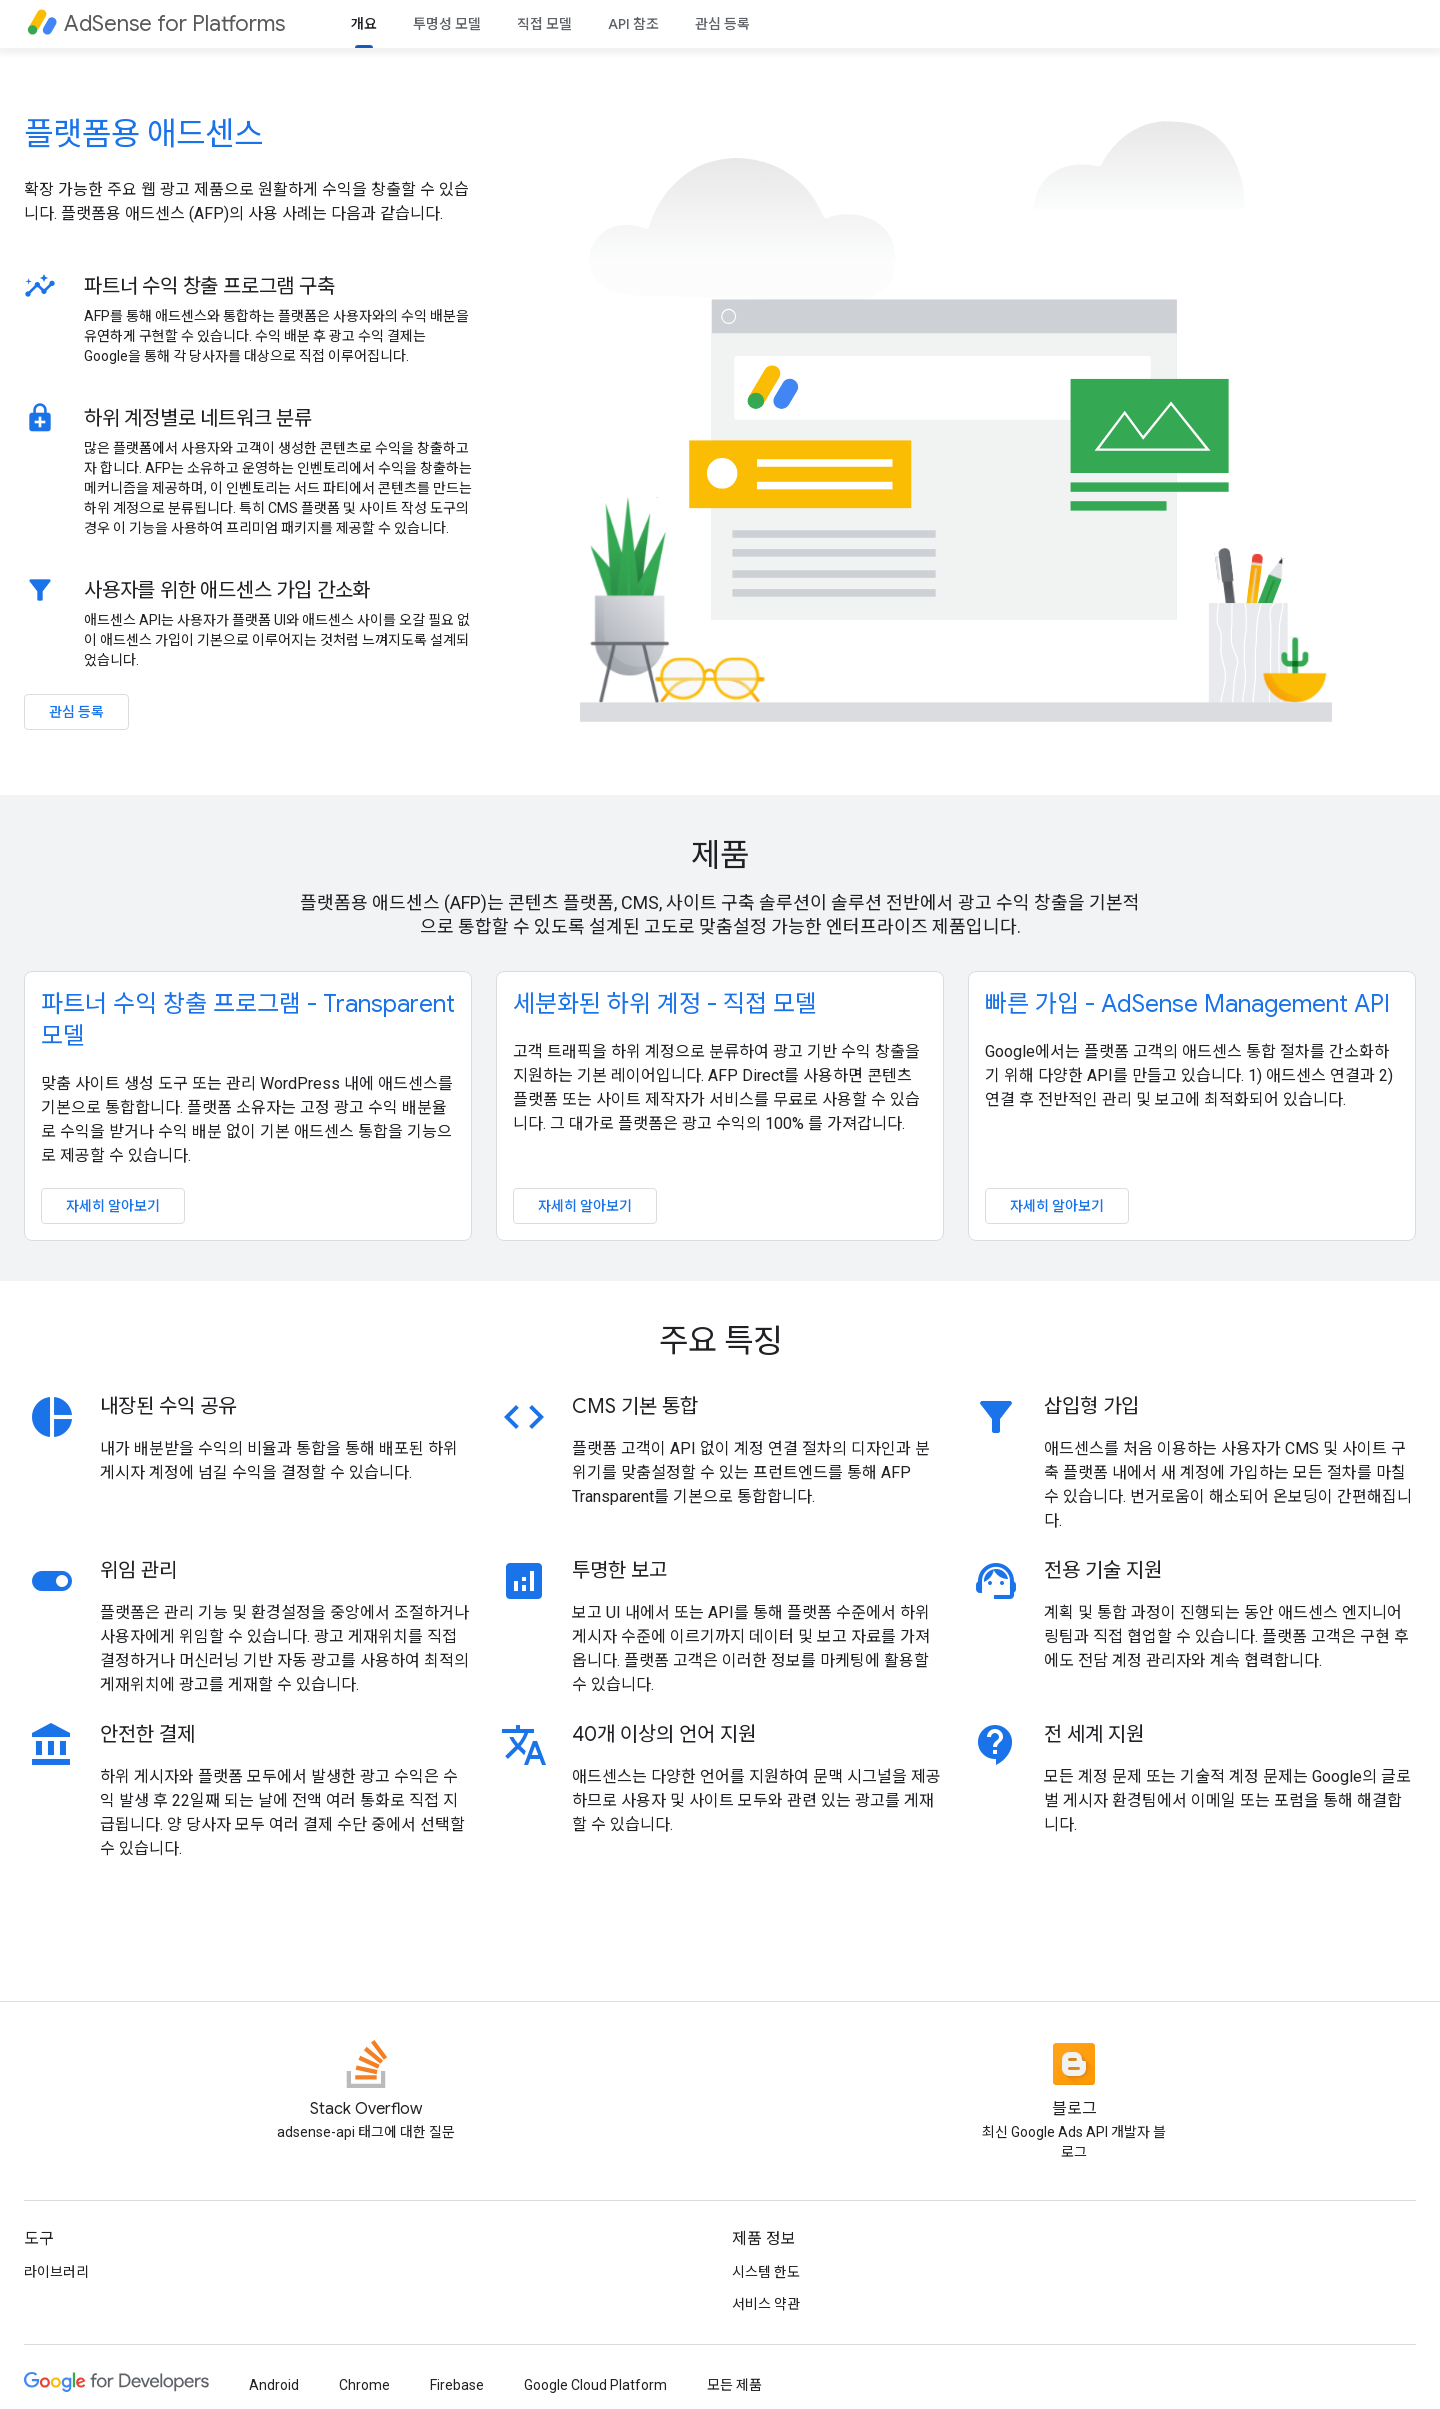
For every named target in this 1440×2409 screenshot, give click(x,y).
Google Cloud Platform (595, 2385)
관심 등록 (722, 24)
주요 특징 (720, 1341)
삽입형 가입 (1091, 1406)
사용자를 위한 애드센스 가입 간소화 (227, 590)
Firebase (457, 2385)
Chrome (364, 2385)
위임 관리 (138, 1570)
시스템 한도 (766, 2272)
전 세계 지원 (1094, 1734)
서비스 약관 (766, 2304)
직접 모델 (544, 24)
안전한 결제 (147, 1734)
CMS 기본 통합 (635, 1406)
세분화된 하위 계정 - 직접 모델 (665, 1004)
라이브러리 (56, 2272)
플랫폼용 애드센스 (143, 134)
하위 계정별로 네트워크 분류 (198, 418)
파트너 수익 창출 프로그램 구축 (209, 286)
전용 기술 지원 (1103, 1570)
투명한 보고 (619, 1570)
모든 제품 (734, 2385)
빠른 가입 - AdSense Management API (1187, 1004)
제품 (720, 855)
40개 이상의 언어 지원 (664, 1734)
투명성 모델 (447, 24)
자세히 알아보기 (113, 1206)
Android (274, 2385)
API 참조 (633, 24)
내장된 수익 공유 (168, 1406)
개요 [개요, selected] (364, 24)
